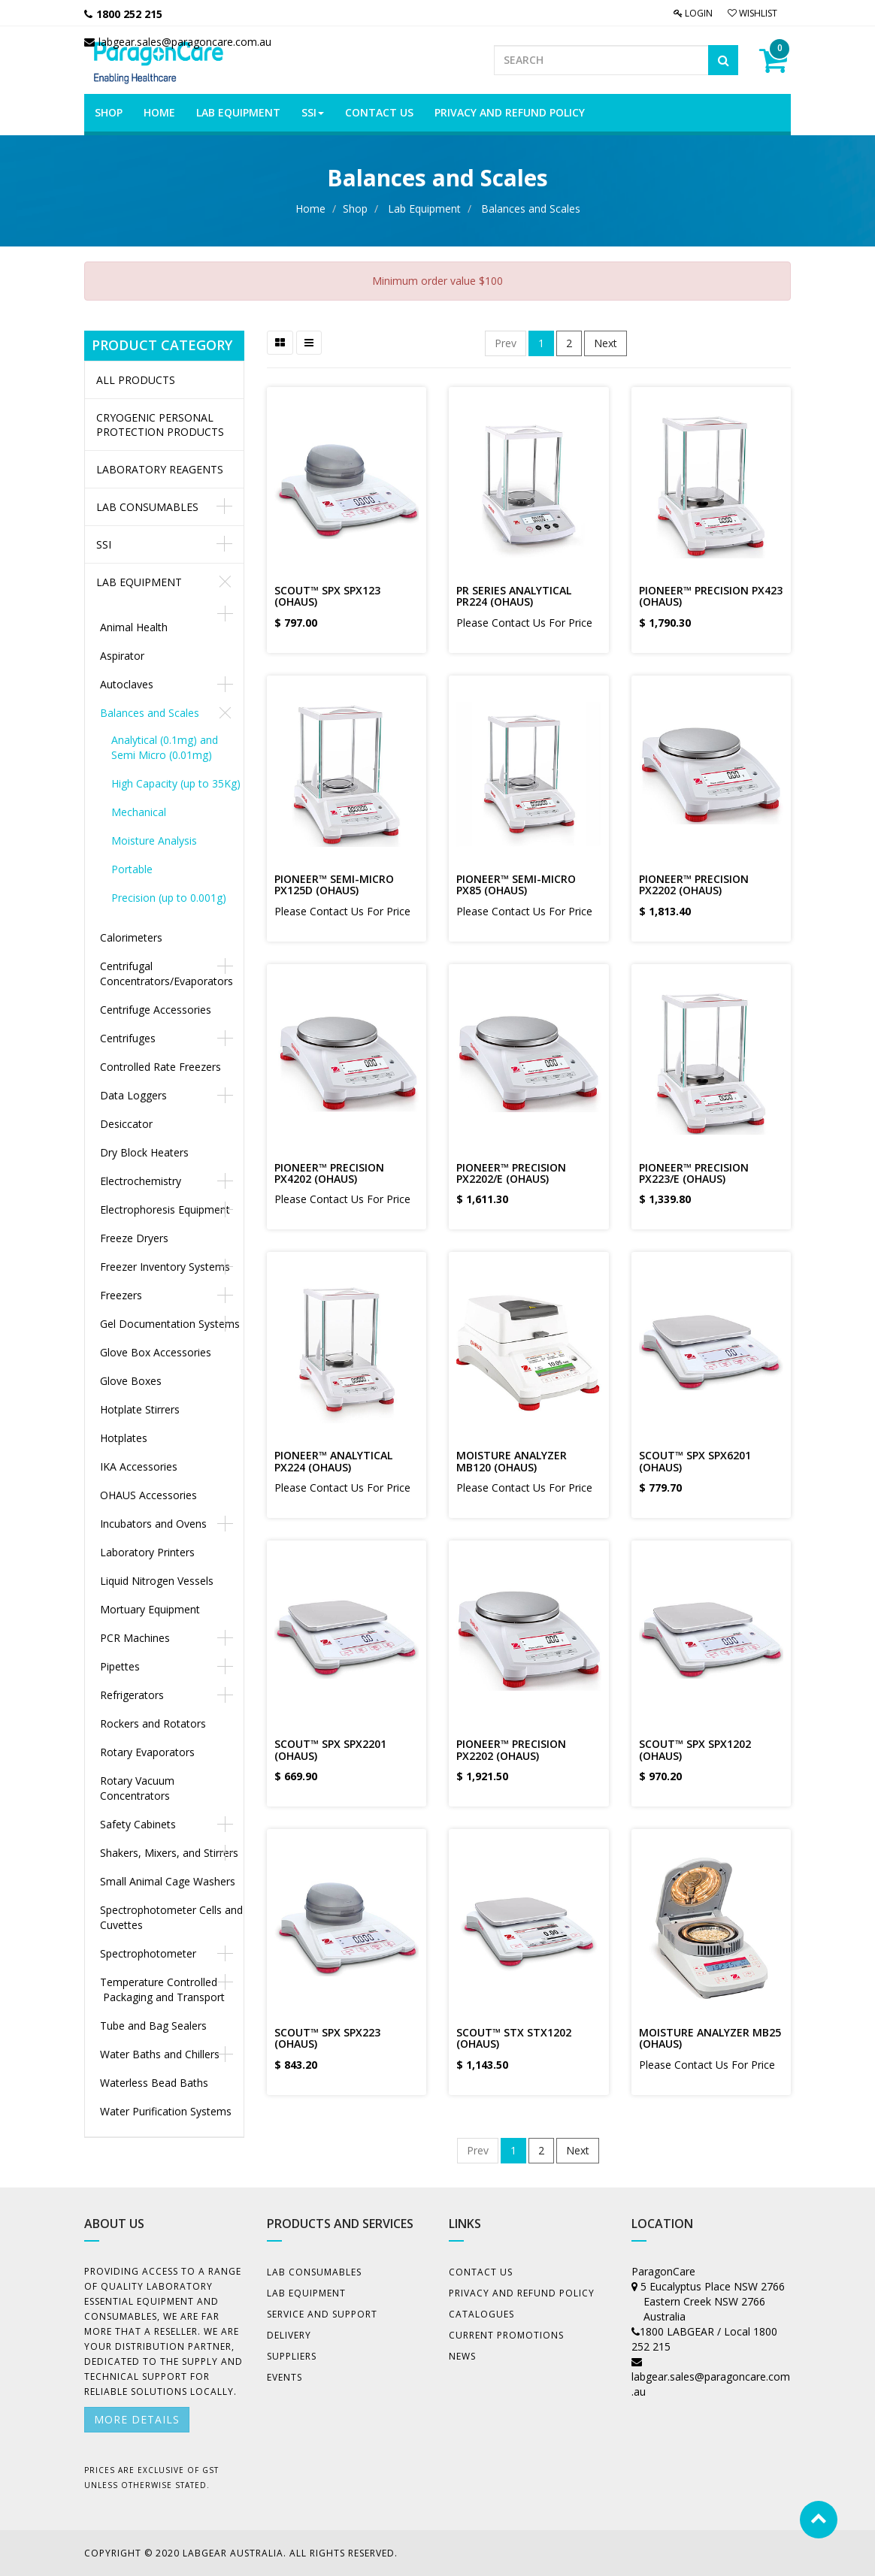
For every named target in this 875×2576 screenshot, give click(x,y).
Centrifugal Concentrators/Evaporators (166, 973)
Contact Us (481, 2272)
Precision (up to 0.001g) (168, 897)
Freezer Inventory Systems (165, 1266)
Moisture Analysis (154, 840)
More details (137, 2419)
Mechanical (138, 812)
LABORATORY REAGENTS (159, 469)
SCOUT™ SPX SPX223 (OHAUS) (327, 2038)
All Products (135, 380)
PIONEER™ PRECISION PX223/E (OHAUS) (694, 1173)
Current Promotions (506, 2335)
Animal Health (134, 627)
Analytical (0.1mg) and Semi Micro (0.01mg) (164, 747)
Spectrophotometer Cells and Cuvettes (171, 1917)
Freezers (121, 1295)
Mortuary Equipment (150, 1609)
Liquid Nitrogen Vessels (156, 1581)
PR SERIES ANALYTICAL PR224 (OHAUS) (513, 596)
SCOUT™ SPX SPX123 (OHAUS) (327, 596)
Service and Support (322, 2314)
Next (605, 343)
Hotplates (123, 1438)
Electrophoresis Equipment (165, 1209)
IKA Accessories (138, 1466)
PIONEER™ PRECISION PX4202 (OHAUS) (329, 1173)
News (462, 2356)
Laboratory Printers (147, 1552)
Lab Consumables (147, 507)
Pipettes (120, 1666)
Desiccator (126, 1124)
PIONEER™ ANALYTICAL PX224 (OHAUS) (333, 1461)
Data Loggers (133, 1095)
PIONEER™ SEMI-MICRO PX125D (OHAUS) (334, 884)
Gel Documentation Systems (170, 1324)
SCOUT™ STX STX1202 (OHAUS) (513, 2038)
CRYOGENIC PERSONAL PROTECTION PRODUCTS (160, 424)
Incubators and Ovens (153, 1523)
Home (310, 208)
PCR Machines (135, 1638)
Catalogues (481, 2314)
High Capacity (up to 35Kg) (176, 783)
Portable (132, 869)
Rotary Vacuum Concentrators (137, 1788)
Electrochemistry (140, 1181)
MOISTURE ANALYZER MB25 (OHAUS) (710, 2038)
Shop (355, 208)
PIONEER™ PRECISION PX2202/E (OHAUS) (511, 1173)
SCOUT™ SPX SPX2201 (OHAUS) (330, 1749)
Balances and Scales (530, 208)
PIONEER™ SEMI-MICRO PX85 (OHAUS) (516, 884)
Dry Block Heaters (144, 1152)
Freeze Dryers (134, 1238)
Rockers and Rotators (153, 1723)
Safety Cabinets (138, 1824)
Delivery (289, 2335)
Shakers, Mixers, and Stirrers (169, 1853)
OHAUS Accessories (148, 1495)
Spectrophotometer (148, 1953)
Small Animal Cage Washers (167, 1881)
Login (693, 13)
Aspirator (122, 656)
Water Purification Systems (166, 2111)
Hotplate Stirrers (140, 1409)
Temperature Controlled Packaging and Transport (163, 1989)
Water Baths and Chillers (160, 2054)
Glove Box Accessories (155, 1352)
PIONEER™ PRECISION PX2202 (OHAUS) (694, 884)
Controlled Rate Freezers (160, 1067)
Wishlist (752, 13)
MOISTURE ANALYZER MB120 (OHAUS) (511, 1461)
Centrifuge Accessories (155, 1009)
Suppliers (291, 2356)
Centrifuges (128, 1038)
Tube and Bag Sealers (153, 2025)
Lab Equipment (424, 208)
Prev (505, 343)
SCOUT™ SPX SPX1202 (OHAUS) (695, 1749)
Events (284, 2377)
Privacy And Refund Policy (522, 2293)
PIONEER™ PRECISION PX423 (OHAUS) (711, 596)
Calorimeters (131, 937)
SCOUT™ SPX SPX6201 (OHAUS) (695, 1461)
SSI (103, 544)
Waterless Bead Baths (154, 2083)
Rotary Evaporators (147, 1752)
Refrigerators (132, 1695)
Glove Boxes (131, 1381)
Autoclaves (126, 684)
